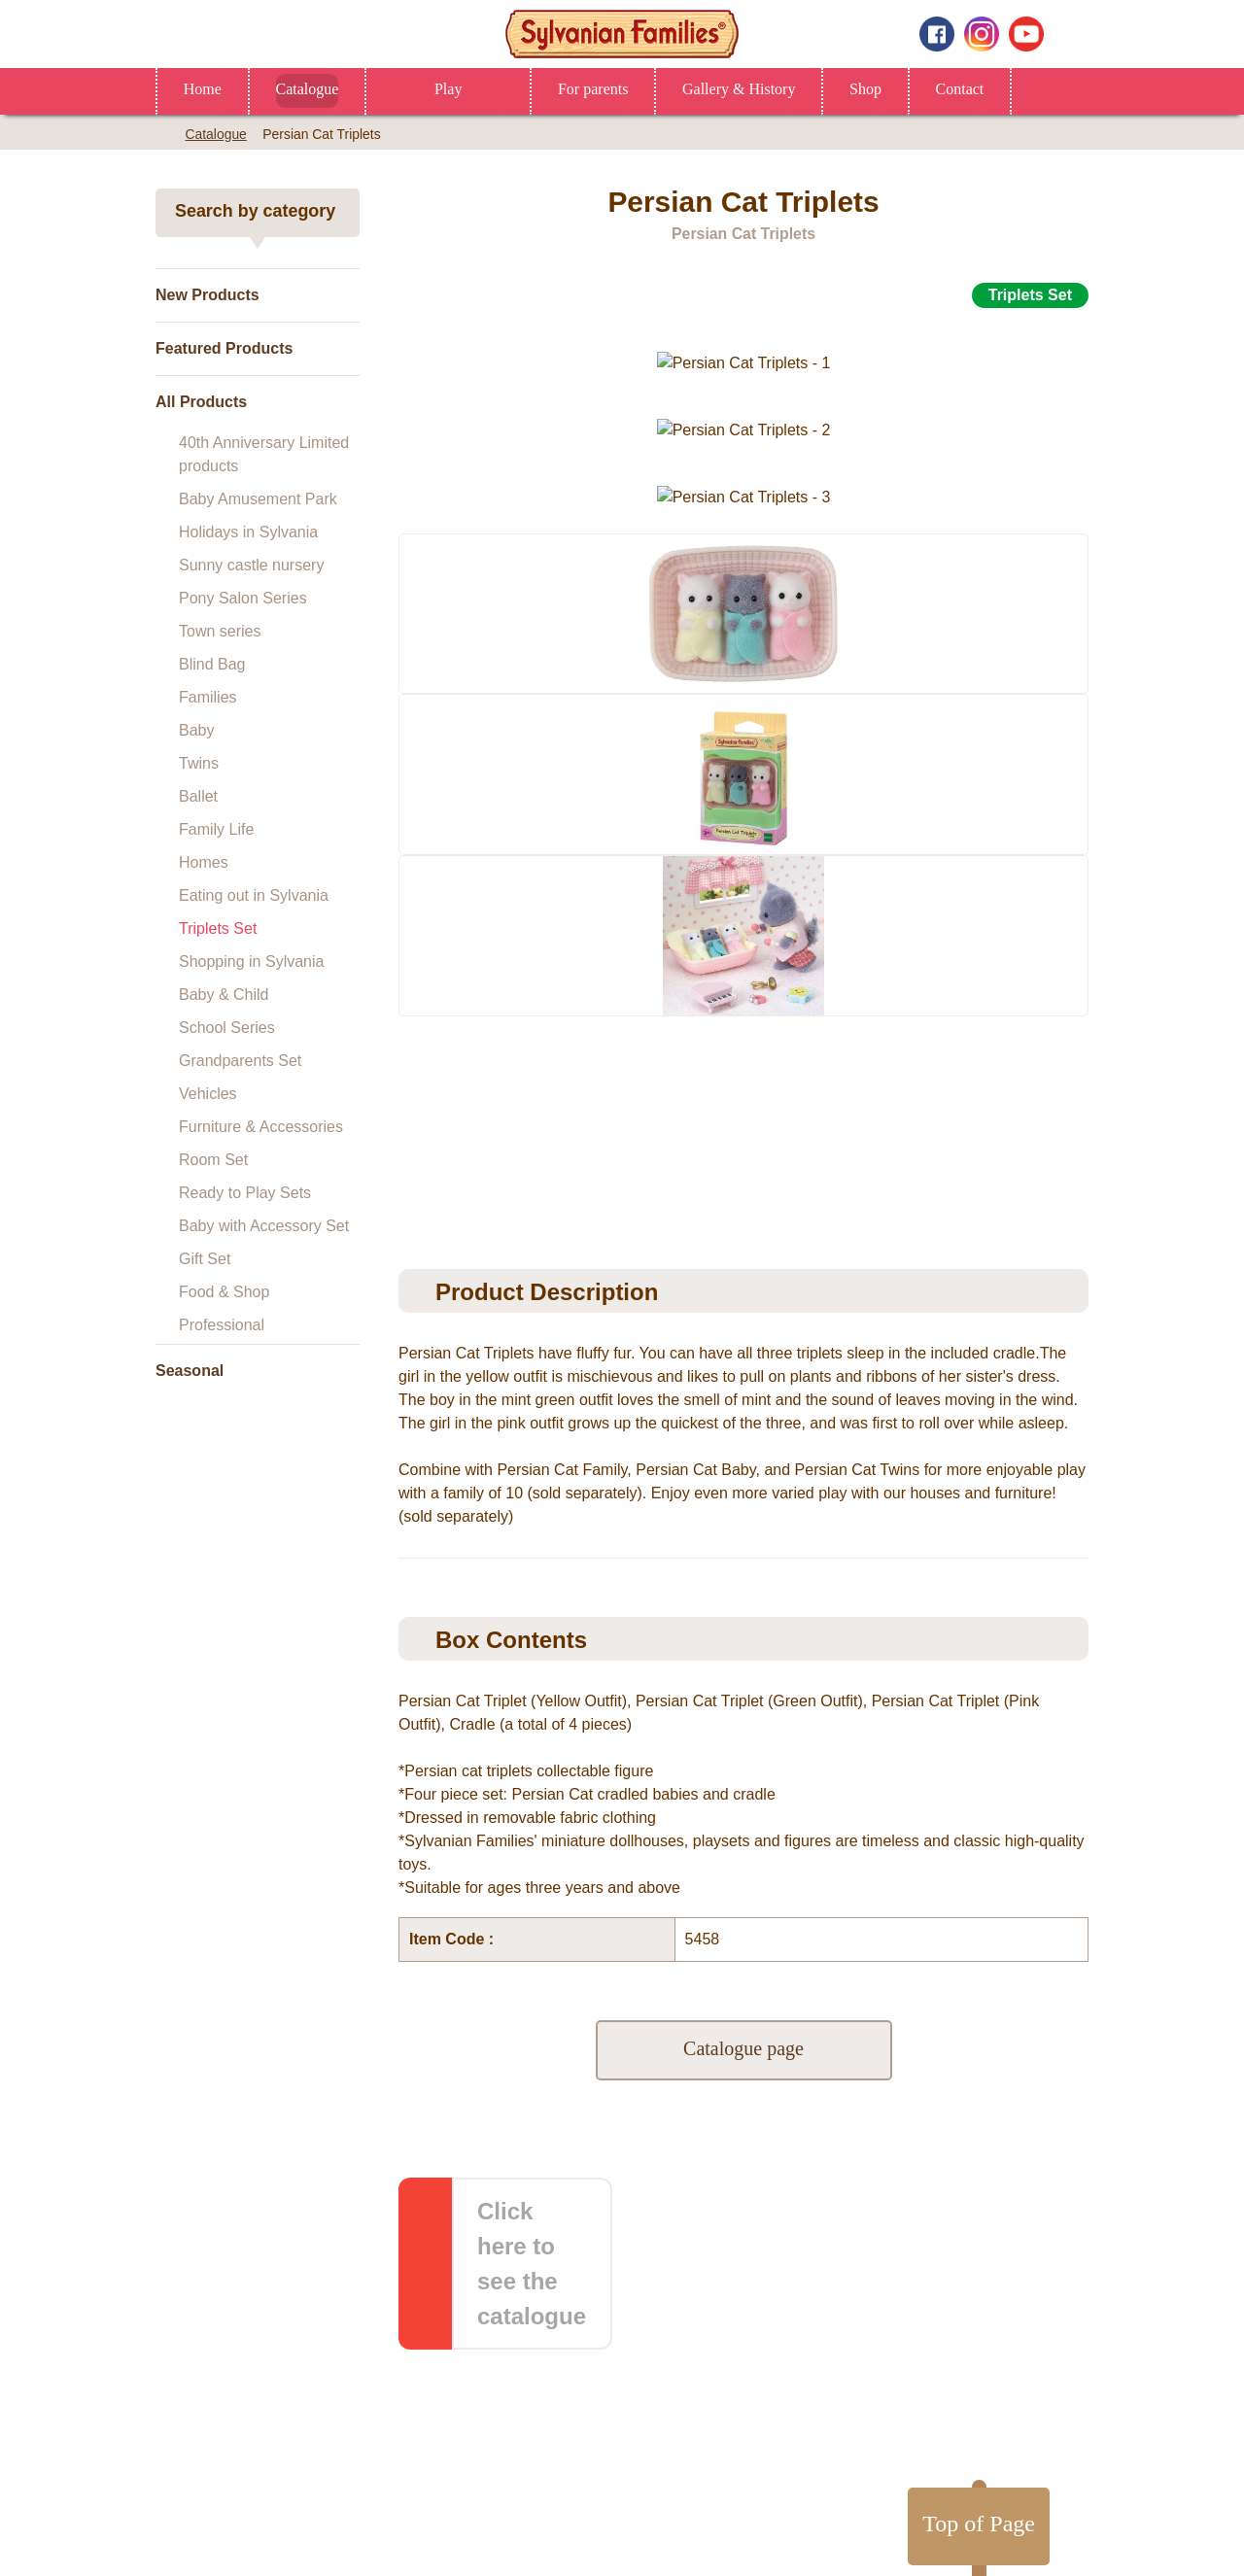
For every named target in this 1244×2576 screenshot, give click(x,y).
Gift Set (204, 1259)
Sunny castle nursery (251, 565)
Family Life (216, 829)
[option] (743, 591)
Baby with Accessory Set (264, 1226)
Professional (221, 1325)
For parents (610, 89)
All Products (201, 402)
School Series (227, 1027)
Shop (903, 89)
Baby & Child (224, 994)
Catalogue (312, 89)
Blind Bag (212, 664)
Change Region (622, 2531)
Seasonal (190, 1370)
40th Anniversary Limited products (264, 454)
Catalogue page (743, 2004)
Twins (199, 763)
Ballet (198, 796)
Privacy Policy (693, 2424)
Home (204, 89)
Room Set (213, 1159)
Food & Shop (224, 1292)
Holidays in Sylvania (248, 532)
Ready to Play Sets (245, 1193)
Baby (196, 730)
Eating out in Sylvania (253, 895)
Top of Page (971, 2205)
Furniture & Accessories (261, 1126)
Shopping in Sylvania (251, 961)
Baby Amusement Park (258, 499)
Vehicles (208, 1093)
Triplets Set (218, 928)
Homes (203, 862)
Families (208, 697)
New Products (207, 295)
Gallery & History (770, 89)
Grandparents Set (240, 1060)
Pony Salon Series (243, 598)
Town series (219, 631)
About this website (563, 2424)
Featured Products (224, 348)
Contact (1004, 89)
